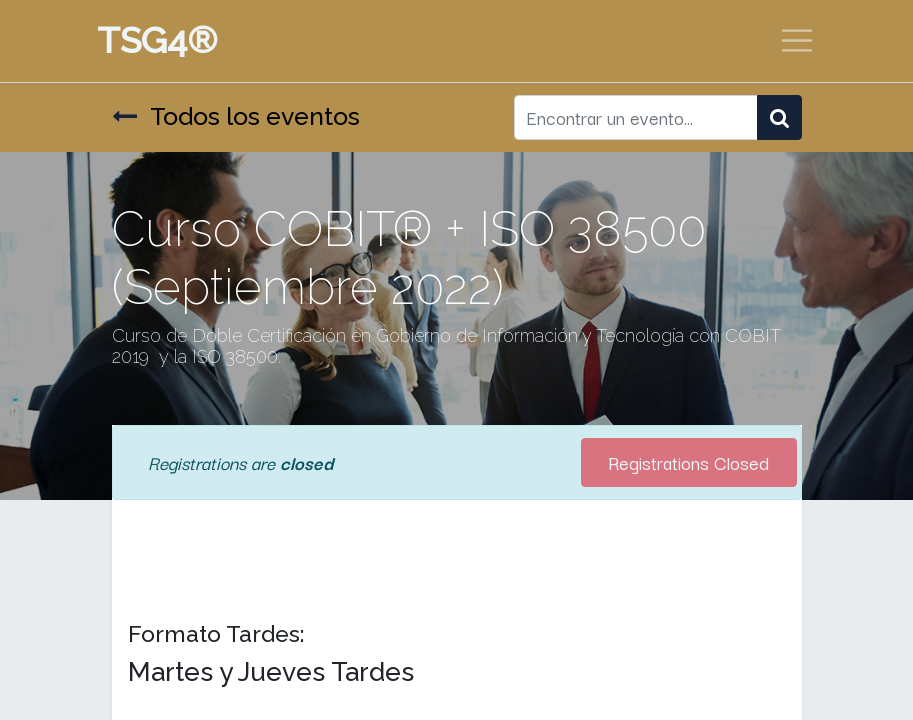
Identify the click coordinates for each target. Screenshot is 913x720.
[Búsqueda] (779, 117)
